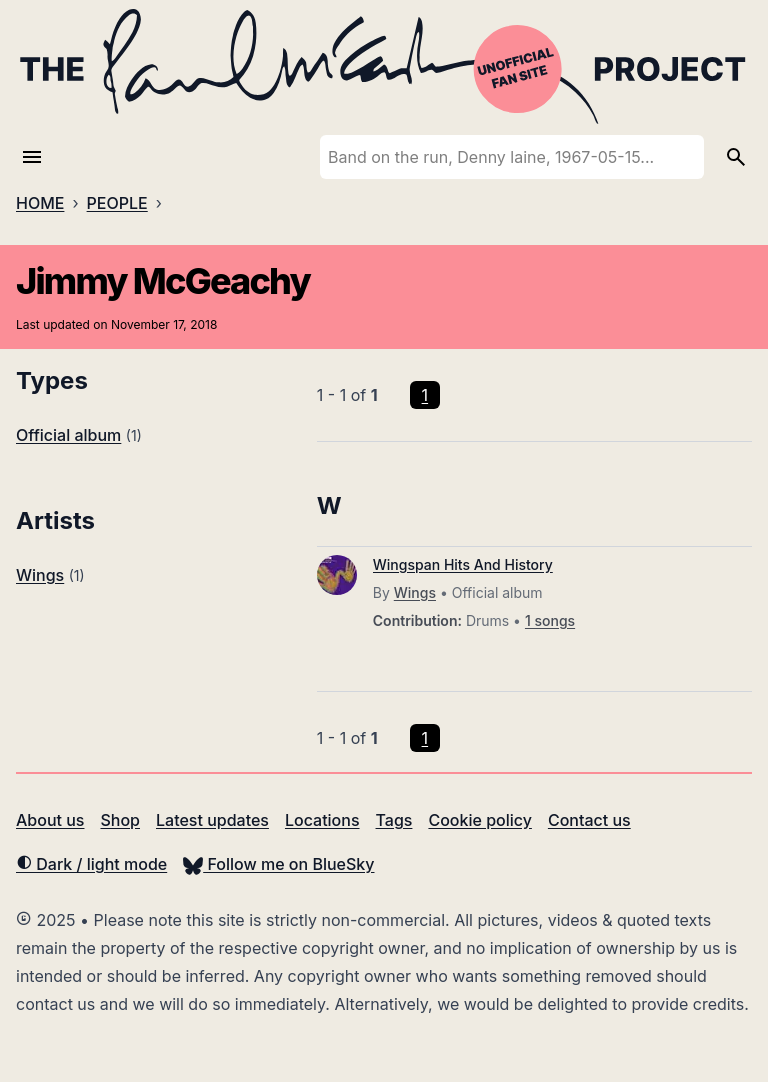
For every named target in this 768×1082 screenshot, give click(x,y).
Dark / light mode (91, 864)
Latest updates (212, 820)
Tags (394, 820)
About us (50, 820)
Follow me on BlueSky (278, 864)
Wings (40, 575)
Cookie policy (479, 820)
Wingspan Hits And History (463, 564)
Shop (120, 820)
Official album (68, 435)
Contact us (589, 820)
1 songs (550, 620)
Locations (322, 820)
